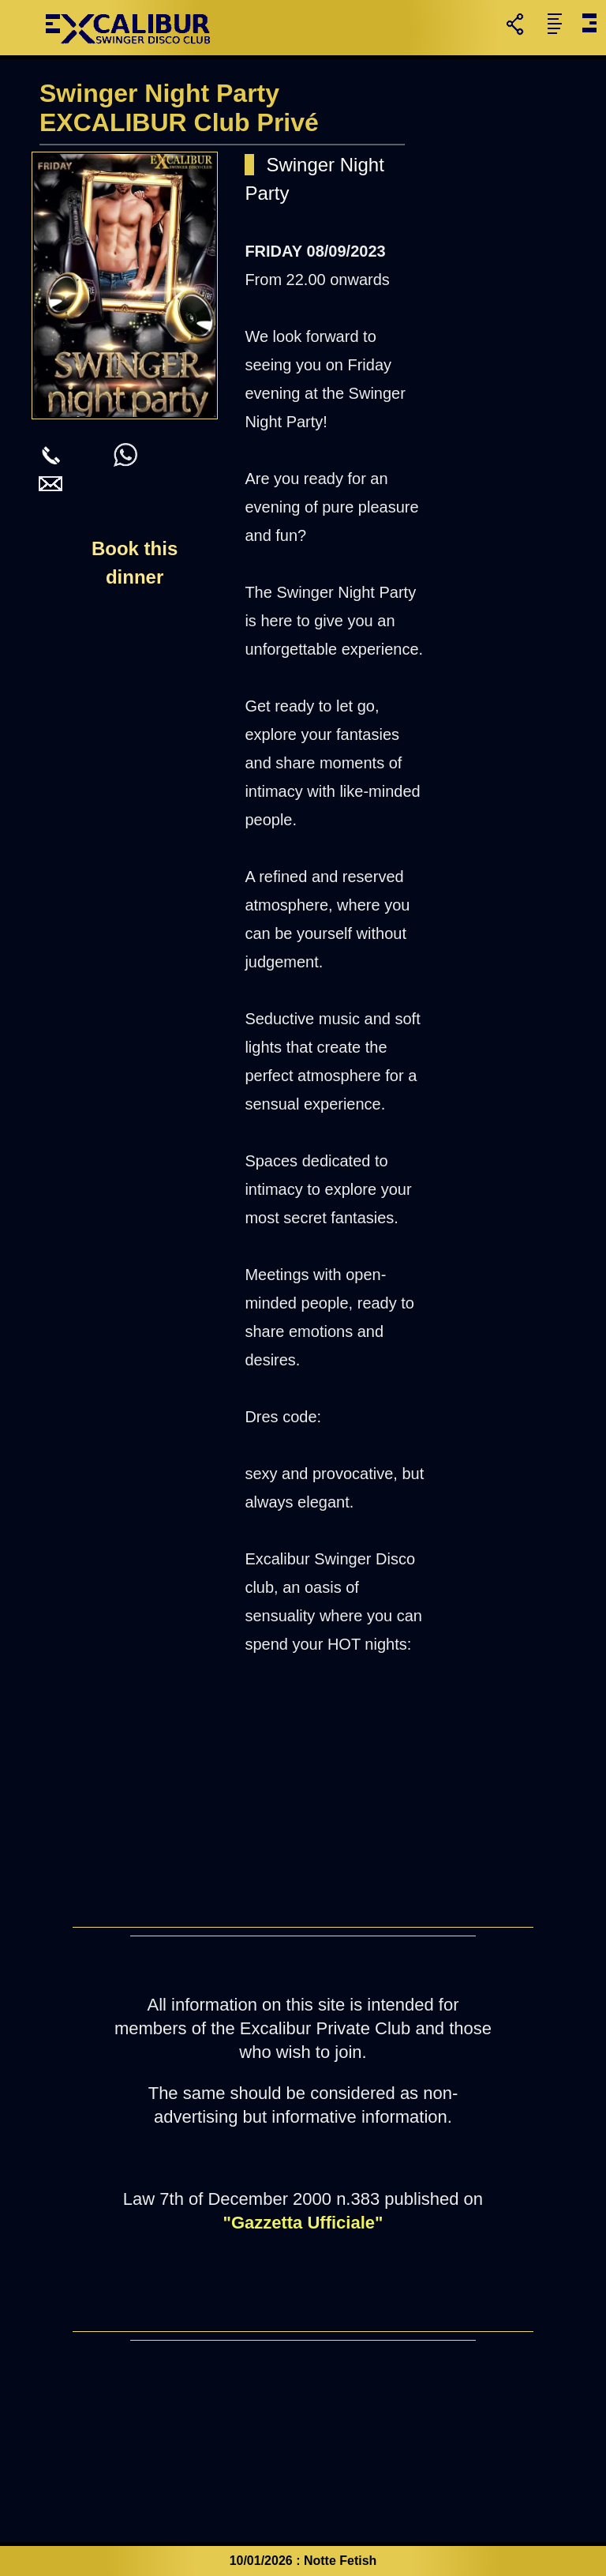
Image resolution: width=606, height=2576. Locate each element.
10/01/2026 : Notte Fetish (303, 2560)
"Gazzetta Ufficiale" (303, 2222)
